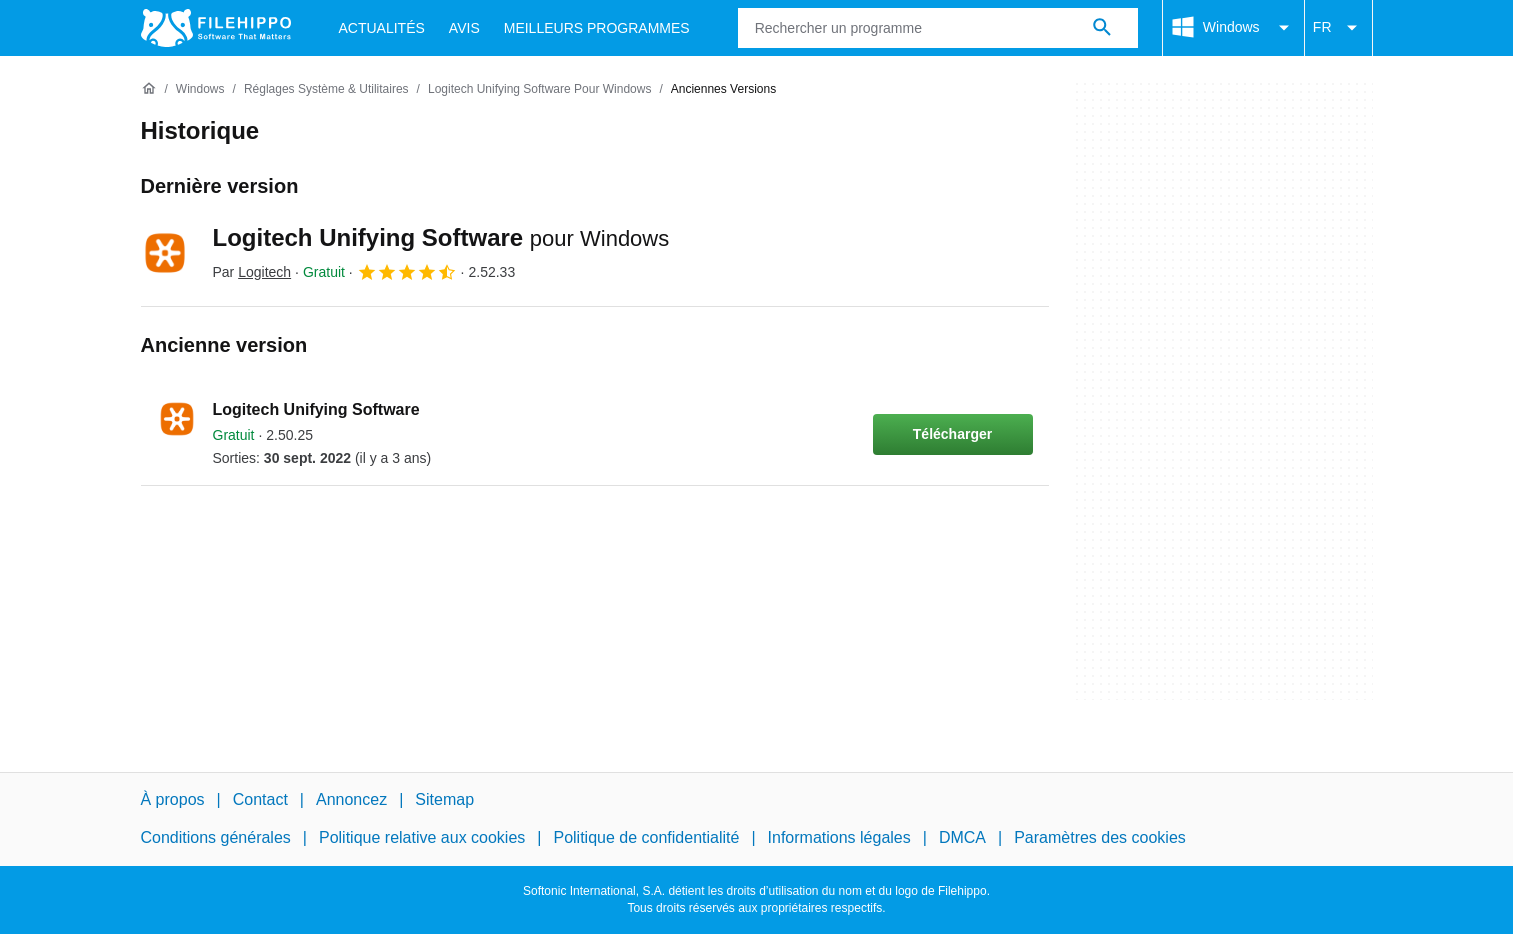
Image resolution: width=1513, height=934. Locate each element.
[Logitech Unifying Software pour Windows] (539, 89)
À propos (173, 799)
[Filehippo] (216, 28)
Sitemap (444, 799)
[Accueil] (149, 89)
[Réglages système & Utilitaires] (326, 89)
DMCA (962, 837)
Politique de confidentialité (646, 837)
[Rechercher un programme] (1102, 28)
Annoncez (351, 799)
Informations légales (839, 837)
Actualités (382, 28)
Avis (464, 28)
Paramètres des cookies (1100, 837)
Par (252, 272)
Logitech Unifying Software (441, 237)
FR (1338, 28)
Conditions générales (216, 837)
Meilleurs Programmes (597, 28)
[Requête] (938, 28)
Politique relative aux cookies (422, 837)
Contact (260, 799)
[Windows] (200, 89)
